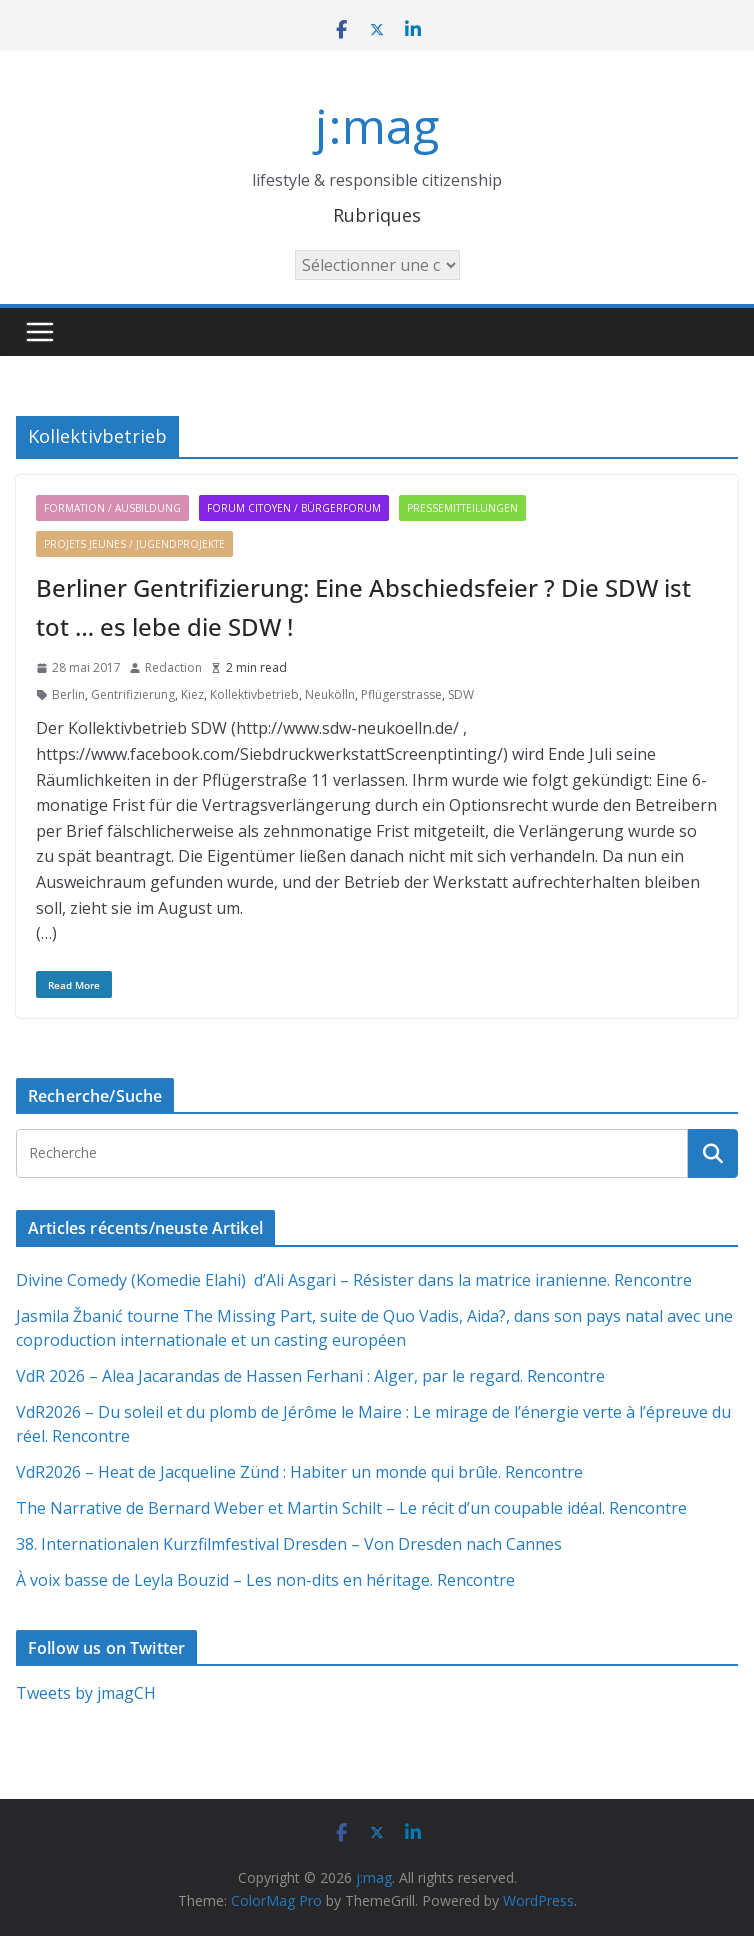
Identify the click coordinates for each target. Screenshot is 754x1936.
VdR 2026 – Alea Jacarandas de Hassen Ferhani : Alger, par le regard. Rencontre (310, 1376)
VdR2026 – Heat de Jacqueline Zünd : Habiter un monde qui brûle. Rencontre (299, 1472)
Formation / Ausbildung (112, 508)
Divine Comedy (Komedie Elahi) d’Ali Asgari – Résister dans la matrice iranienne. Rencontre (354, 1280)
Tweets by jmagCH (86, 1693)
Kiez (192, 694)
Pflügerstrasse (401, 694)
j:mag (377, 125)
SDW (461, 694)
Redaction (173, 667)
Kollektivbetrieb (254, 694)
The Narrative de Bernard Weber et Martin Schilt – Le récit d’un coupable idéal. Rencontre (351, 1508)
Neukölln (330, 694)
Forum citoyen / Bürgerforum (294, 508)
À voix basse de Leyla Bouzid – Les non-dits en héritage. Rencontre (265, 1580)
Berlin (68, 694)
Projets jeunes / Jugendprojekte (134, 544)
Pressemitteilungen (462, 508)
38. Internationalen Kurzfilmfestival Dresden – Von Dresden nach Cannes (289, 1544)
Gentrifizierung (133, 694)
